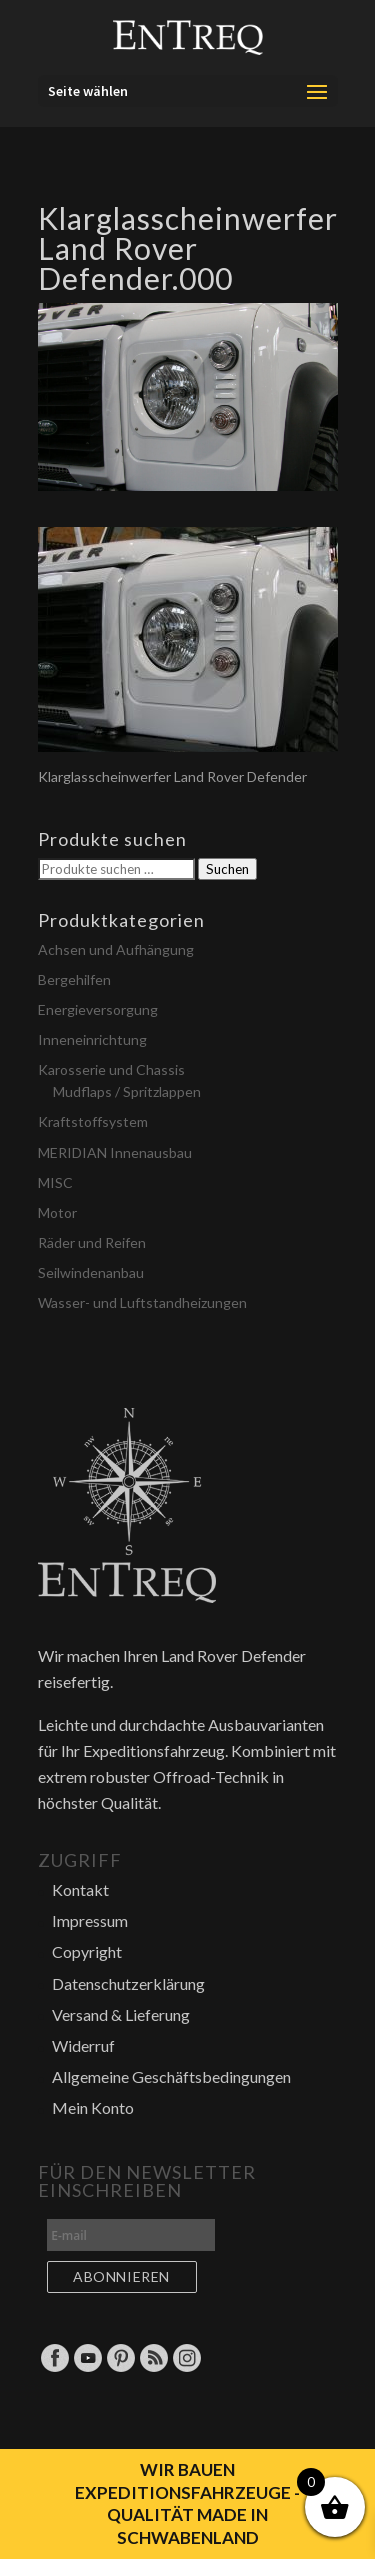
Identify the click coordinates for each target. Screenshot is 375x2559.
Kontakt (80, 1889)
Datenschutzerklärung (128, 1983)
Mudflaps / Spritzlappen (127, 1091)
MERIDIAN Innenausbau (115, 1152)
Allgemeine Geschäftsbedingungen (171, 2076)
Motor (57, 1212)
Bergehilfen (74, 979)
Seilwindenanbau (91, 1272)
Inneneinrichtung (92, 1039)
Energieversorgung (98, 1009)
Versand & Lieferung (121, 2014)
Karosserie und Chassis (111, 1069)
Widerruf (83, 2045)
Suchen (227, 869)
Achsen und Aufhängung (116, 949)
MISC (55, 1182)
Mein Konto (93, 2107)
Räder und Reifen (92, 1242)
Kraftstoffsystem (93, 1121)
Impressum (90, 1920)
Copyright (87, 1951)
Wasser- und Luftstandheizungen (142, 1302)
